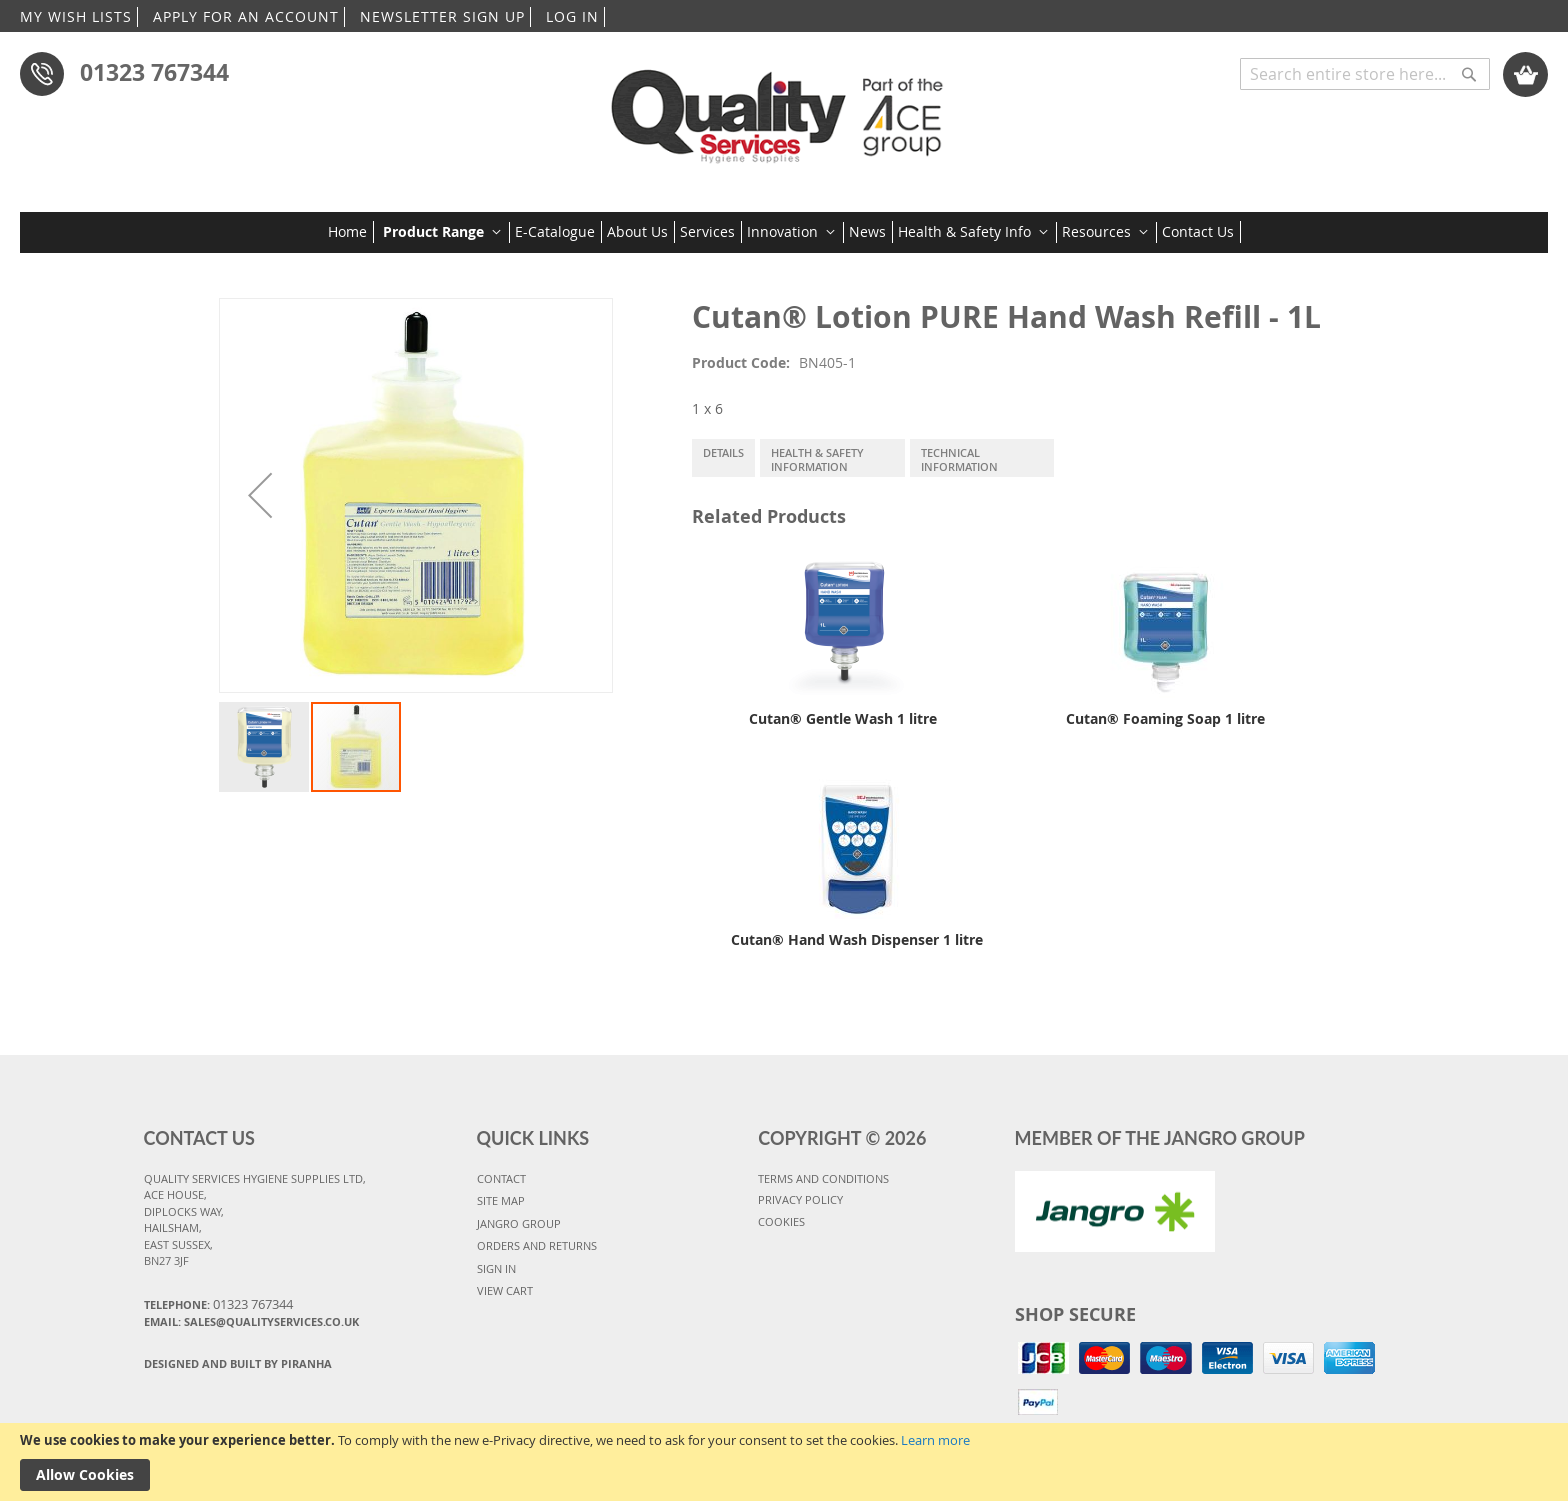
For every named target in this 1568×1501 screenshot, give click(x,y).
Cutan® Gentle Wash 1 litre (843, 718)
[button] (260, 495)
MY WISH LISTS (76, 16)
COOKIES (781, 1221)
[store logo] (783, 109)
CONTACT (501, 1178)
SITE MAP (501, 1200)
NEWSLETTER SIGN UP (442, 16)
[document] (784, 1462)
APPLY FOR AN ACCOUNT (246, 16)
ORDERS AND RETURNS (537, 1245)
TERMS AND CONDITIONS (823, 1178)
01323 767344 (154, 72)
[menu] (784, 232)
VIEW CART (505, 1290)
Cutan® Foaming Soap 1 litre (1165, 718)
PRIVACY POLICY (800, 1199)
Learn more (935, 1440)
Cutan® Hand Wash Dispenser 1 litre (857, 939)
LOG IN (572, 16)
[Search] (1469, 64)
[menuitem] (351, 232)
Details (723, 452)
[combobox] (1365, 74)
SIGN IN (496, 1268)
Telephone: (218, 1304)
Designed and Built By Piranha (238, 1363)
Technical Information (959, 459)
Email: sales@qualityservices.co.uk (251, 1321)
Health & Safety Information (817, 459)
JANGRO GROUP (519, 1223)
